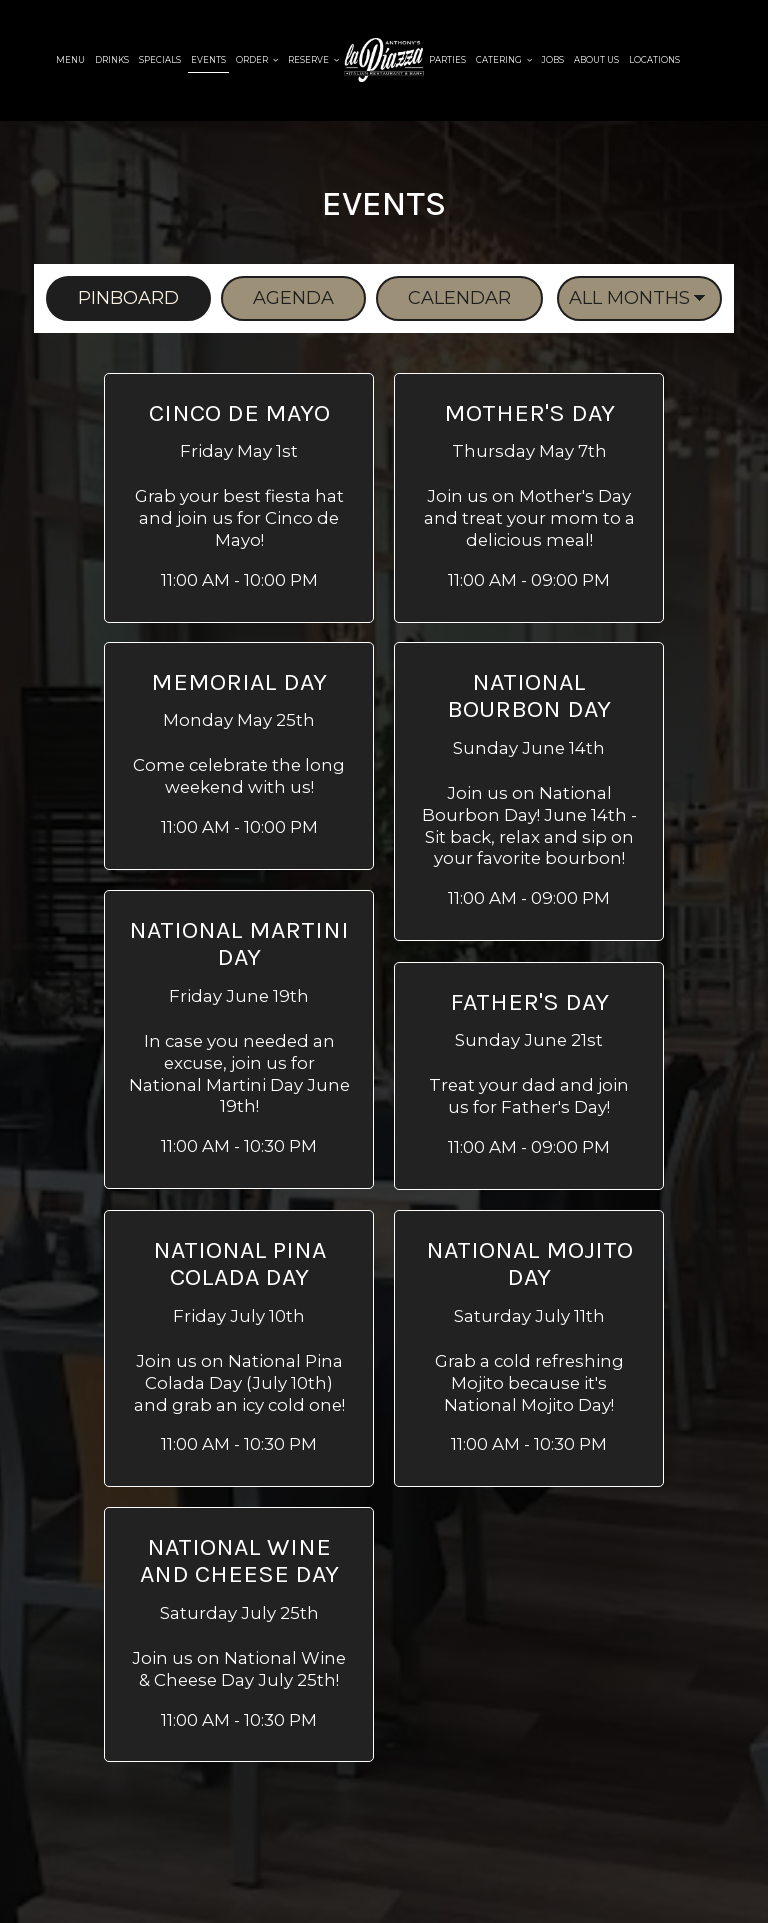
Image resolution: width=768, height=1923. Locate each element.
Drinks (112, 60)
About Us (596, 60)
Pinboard (112, 298)
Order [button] (257, 60)
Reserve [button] (313, 60)
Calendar (443, 298)
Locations (654, 60)
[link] (384, 60)
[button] (239, 498)
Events (208, 60)
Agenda (277, 298)
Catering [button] (504, 60)
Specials (160, 60)
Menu (70, 60)
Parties (447, 60)
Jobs (553, 60)
